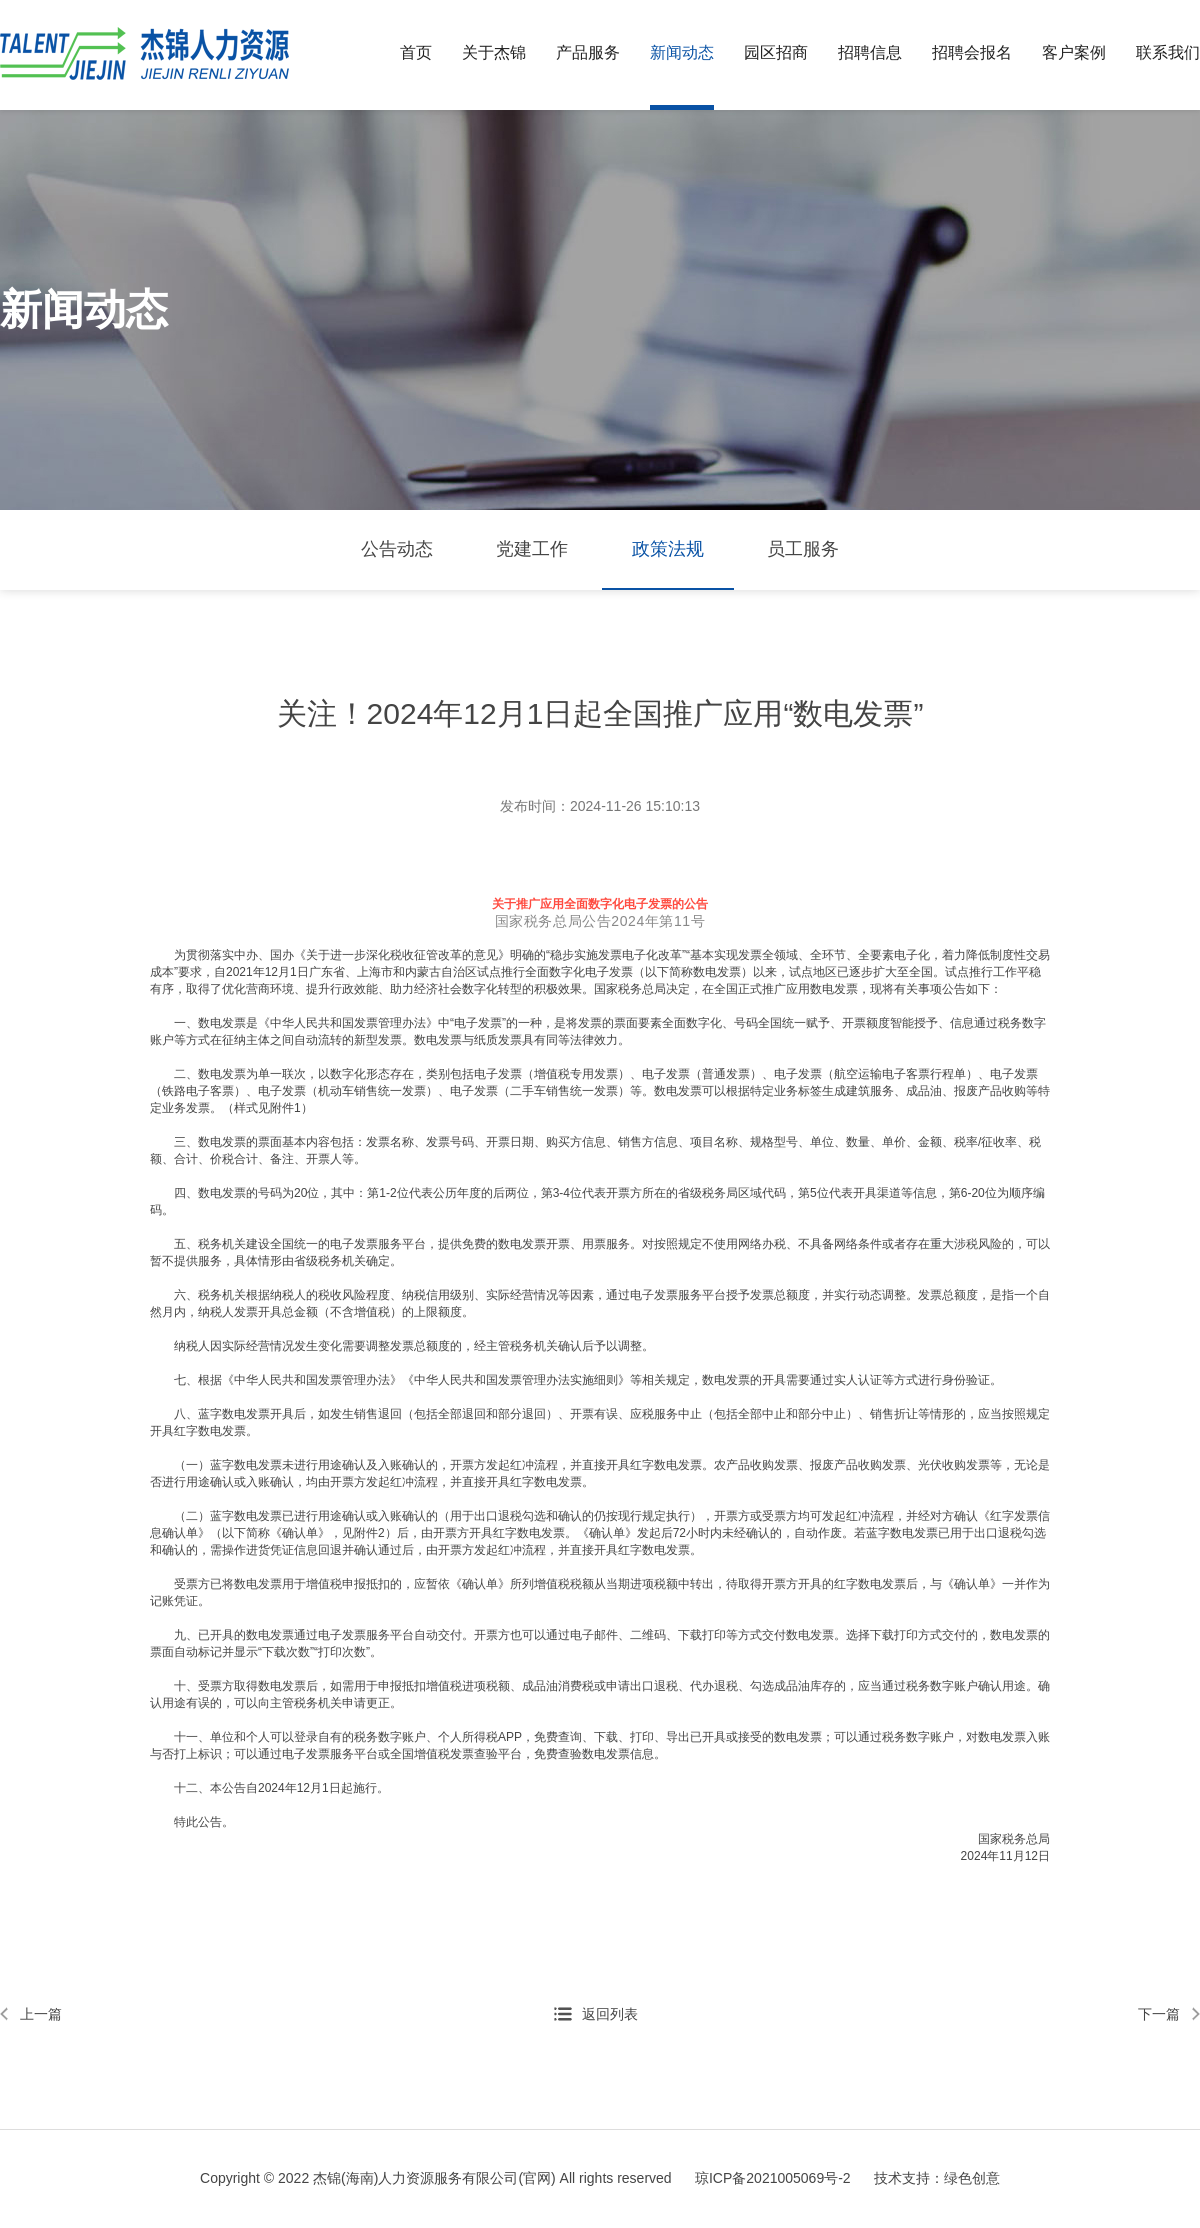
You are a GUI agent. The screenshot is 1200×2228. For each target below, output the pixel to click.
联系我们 (1168, 52)
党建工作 (532, 549)
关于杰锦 (494, 52)
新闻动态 (682, 52)
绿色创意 (972, 2178)
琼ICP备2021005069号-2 (773, 2178)
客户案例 (1074, 52)
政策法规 (668, 549)
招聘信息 (870, 52)
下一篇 (1159, 2014)
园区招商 (776, 52)
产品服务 (588, 52)
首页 (416, 52)
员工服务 (803, 549)
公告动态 (397, 549)
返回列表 (610, 2014)
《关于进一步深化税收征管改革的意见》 (402, 955)
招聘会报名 (972, 52)
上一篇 (41, 2014)
